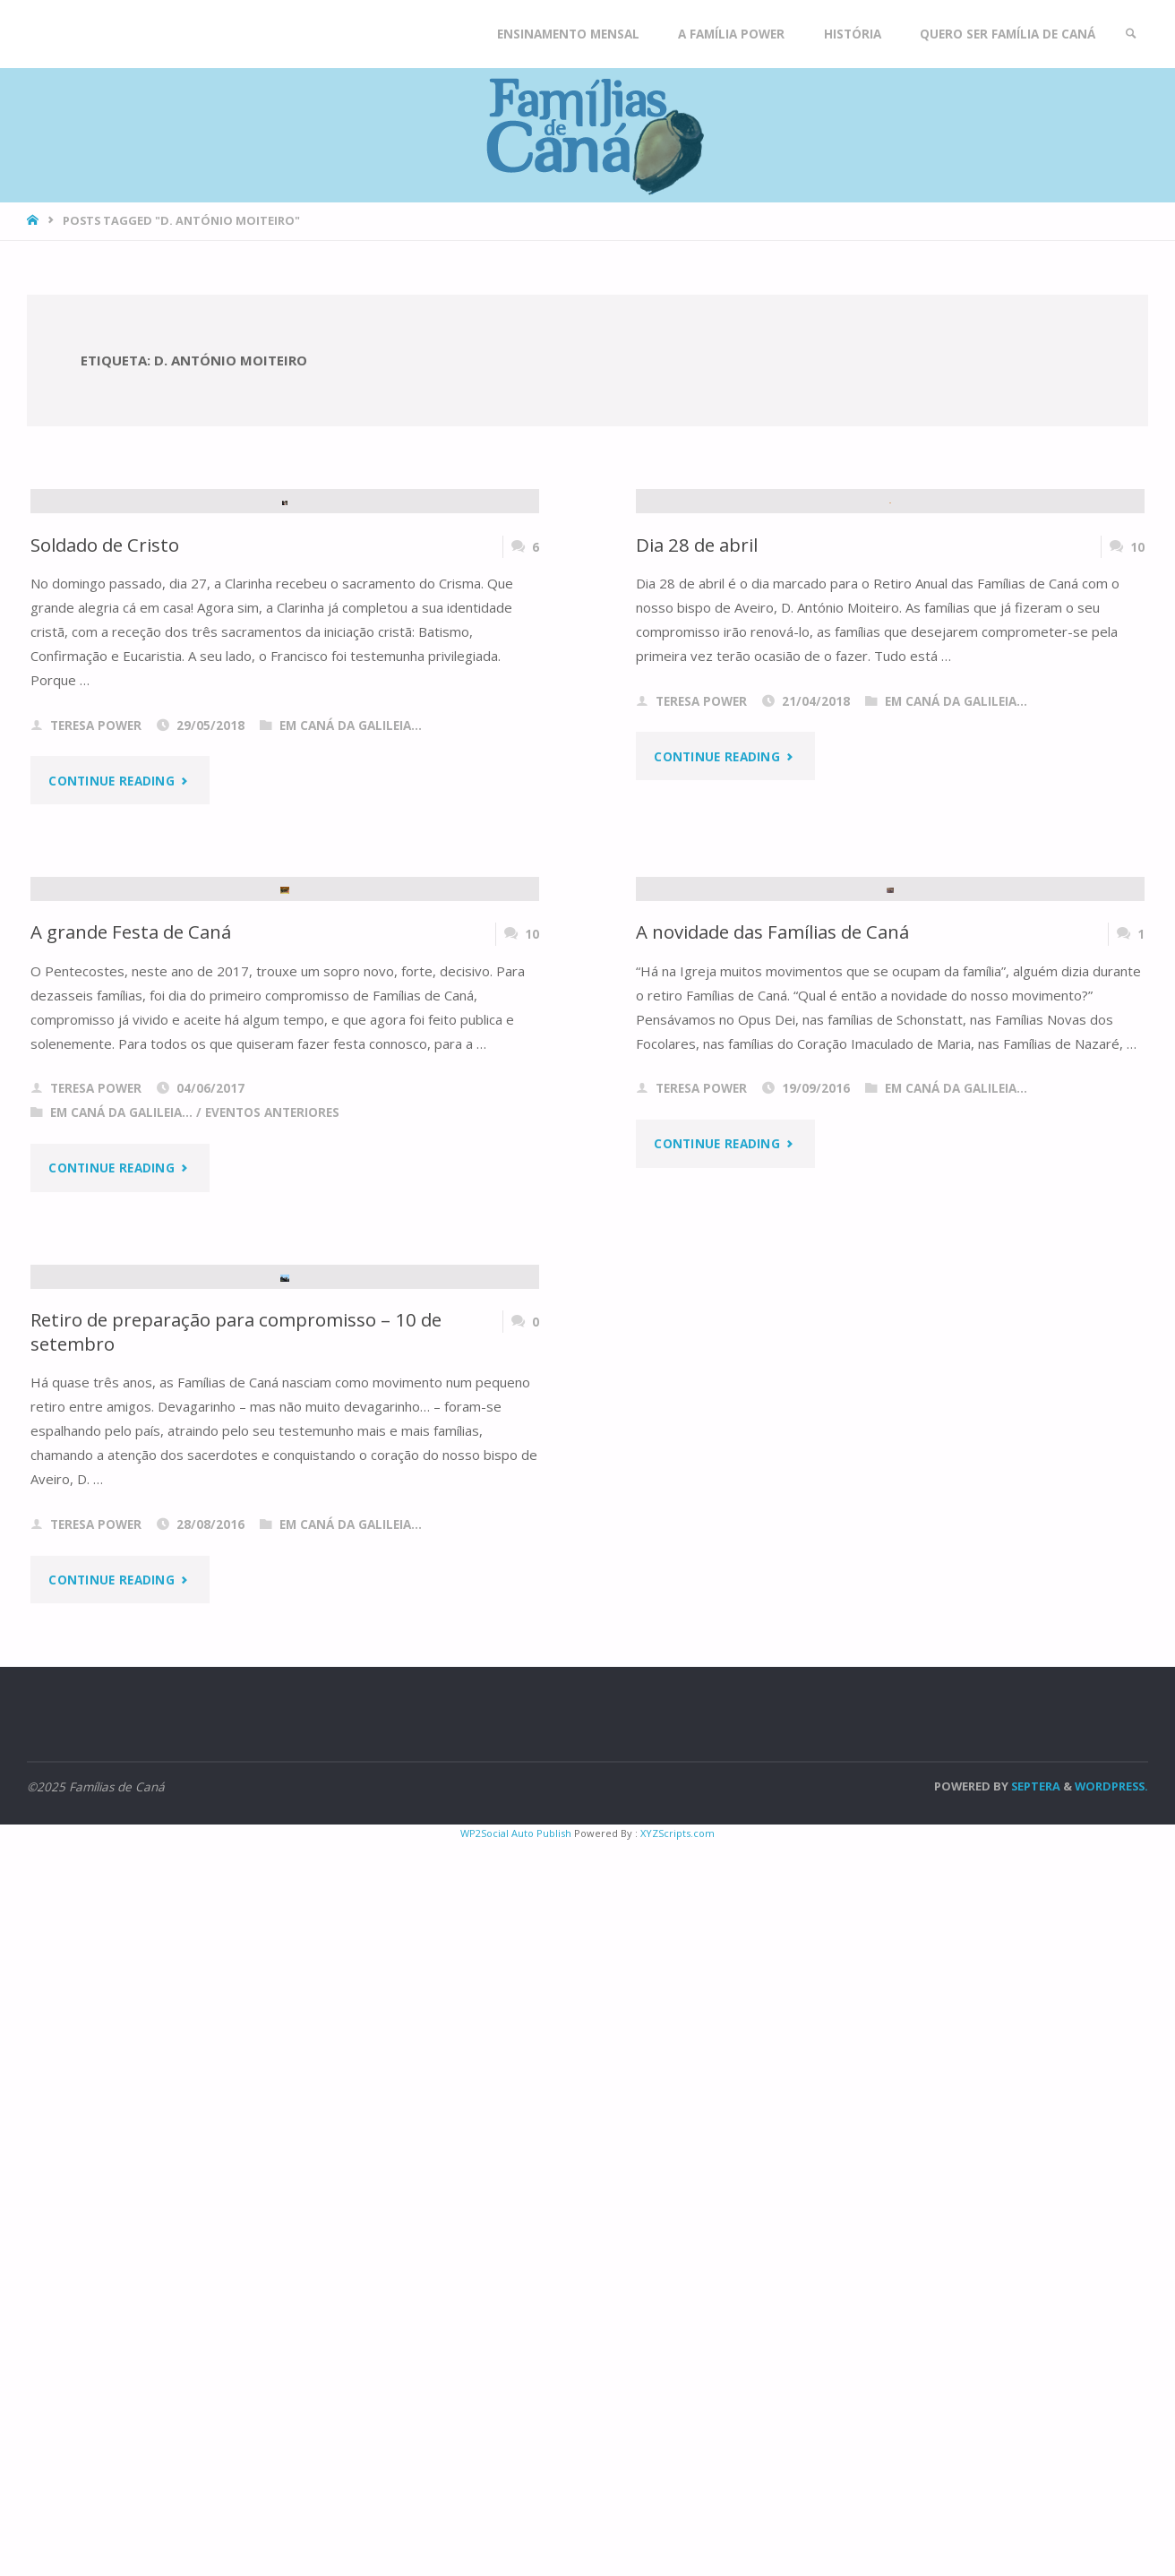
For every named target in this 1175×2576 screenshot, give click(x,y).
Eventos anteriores (272, 1601)
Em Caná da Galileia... (350, 970)
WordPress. (1111, 2520)
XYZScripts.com (677, 2566)
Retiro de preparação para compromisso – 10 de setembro (236, 2065)
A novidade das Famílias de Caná (772, 1420)
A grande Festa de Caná (130, 1420)
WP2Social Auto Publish (515, 2566)
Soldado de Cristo (104, 789)
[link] (1131, 34)
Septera (1034, 2520)
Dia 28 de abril (697, 789)
